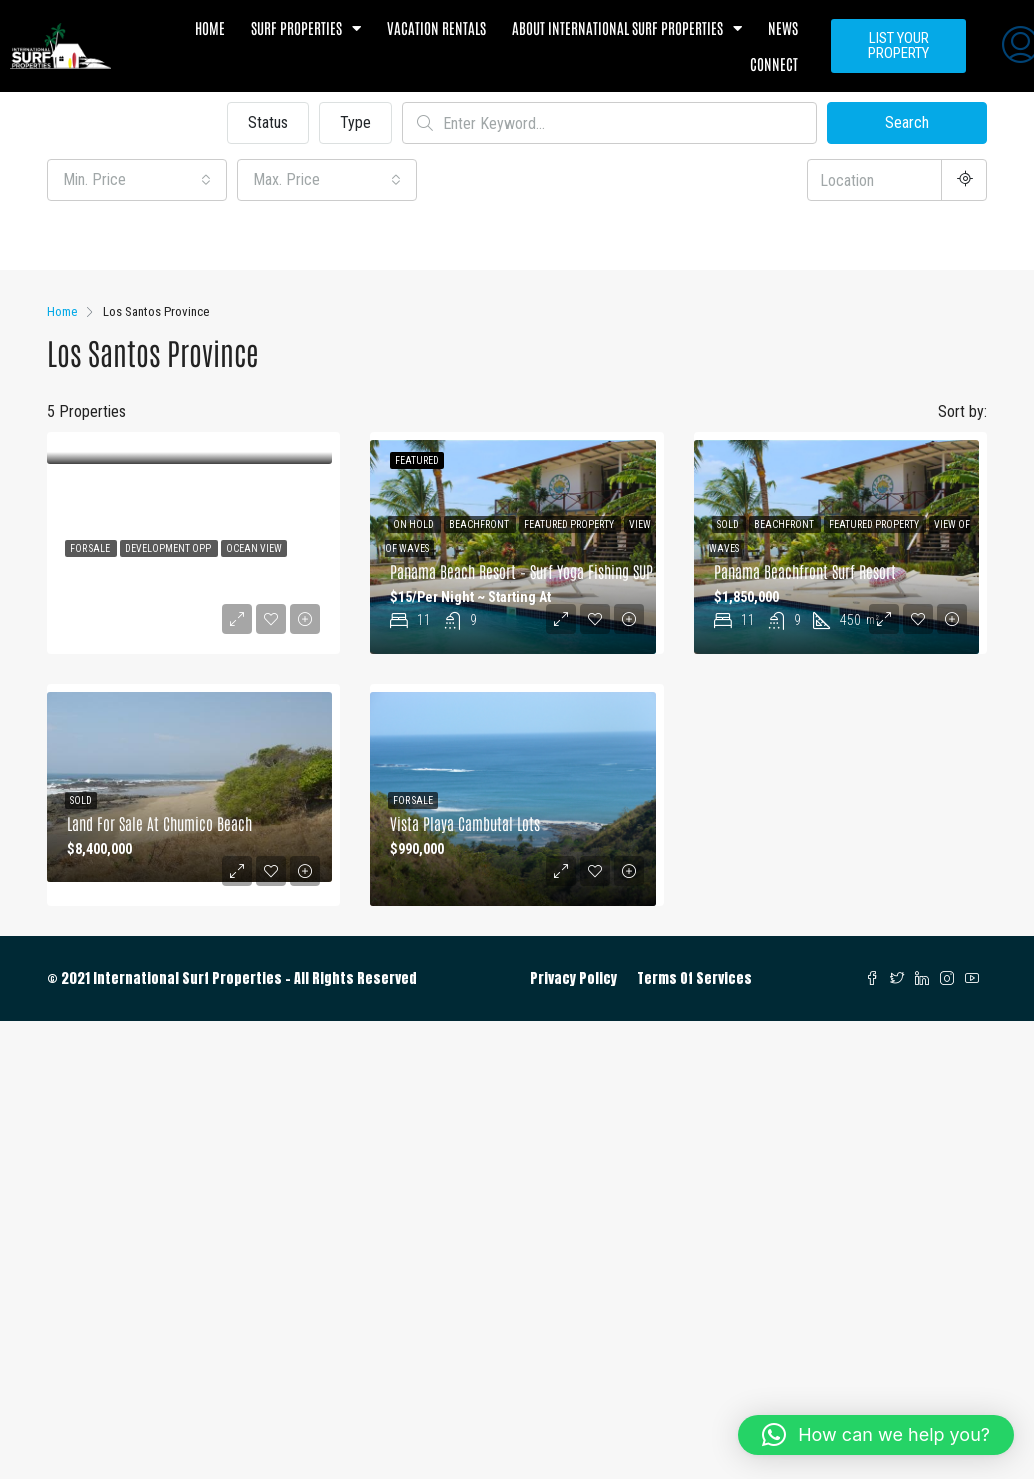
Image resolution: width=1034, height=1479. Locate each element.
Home (210, 27)
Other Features (106, 237)
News (783, 27)
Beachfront (480, 524)
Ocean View (254, 548)
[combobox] (137, 180)
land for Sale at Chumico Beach (159, 823)
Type (355, 122)
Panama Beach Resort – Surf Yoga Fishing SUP (521, 571)
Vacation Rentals (436, 27)
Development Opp (169, 548)
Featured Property (570, 524)
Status (268, 122)
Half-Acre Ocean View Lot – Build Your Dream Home (215, 571)
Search (907, 122)
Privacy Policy (573, 978)
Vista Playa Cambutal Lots (465, 823)
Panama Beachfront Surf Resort (805, 571)
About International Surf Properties (627, 28)
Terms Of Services (694, 978)
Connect (774, 63)
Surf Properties (306, 28)
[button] (876, 1435)
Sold (729, 524)
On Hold (414, 524)
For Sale (91, 548)
